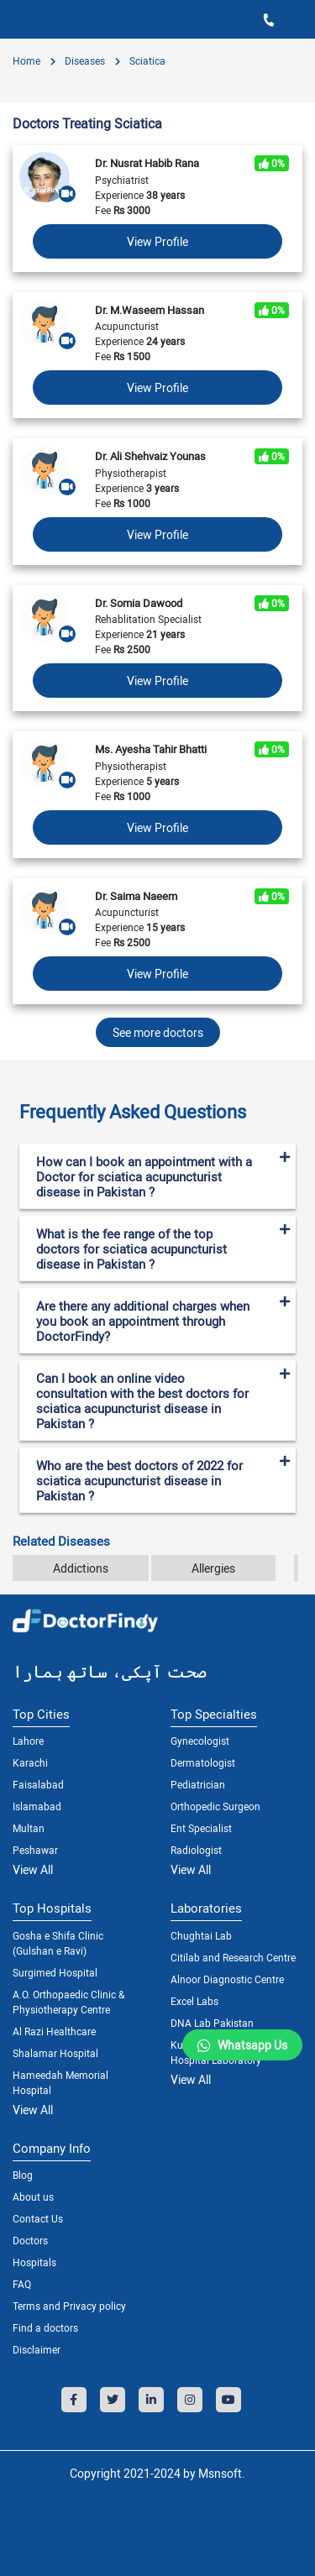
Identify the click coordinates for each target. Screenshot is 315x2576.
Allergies (213, 1568)
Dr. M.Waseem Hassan (149, 309)
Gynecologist (200, 1740)
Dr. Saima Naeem (136, 895)
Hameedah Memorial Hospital (60, 2082)
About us (33, 2196)
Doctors (30, 2240)
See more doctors (158, 1032)
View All (33, 1869)
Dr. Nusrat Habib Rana (147, 162)
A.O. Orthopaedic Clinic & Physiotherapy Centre (68, 2001)
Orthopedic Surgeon (215, 1806)
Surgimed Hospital (55, 1972)
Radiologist (196, 1849)
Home (26, 60)
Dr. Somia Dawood (138, 602)
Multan (29, 1828)
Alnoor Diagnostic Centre (227, 1979)
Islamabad (37, 1806)
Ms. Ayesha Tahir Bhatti (151, 749)
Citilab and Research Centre (233, 1957)
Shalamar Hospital (55, 2053)
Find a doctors (45, 2327)
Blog (23, 2174)
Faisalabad (38, 1784)
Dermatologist (203, 1762)
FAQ (22, 2284)
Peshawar (35, 1849)
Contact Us (38, 2218)
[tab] (157, 1105)
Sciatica (146, 60)
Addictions (80, 1568)
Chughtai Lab (201, 1935)
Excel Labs (194, 2001)
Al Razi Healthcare (54, 2031)
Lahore (28, 1740)
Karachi (30, 1762)
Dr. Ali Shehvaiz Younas (150, 455)
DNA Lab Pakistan (212, 2022)
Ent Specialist (201, 1828)
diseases (83, 60)
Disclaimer (36, 2349)
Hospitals (34, 2262)
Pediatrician (198, 1784)
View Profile (157, 241)
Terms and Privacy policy (69, 2305)
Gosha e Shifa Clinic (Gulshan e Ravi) (58, 1943)
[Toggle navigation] (18, 19)
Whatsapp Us (252, 2045)
